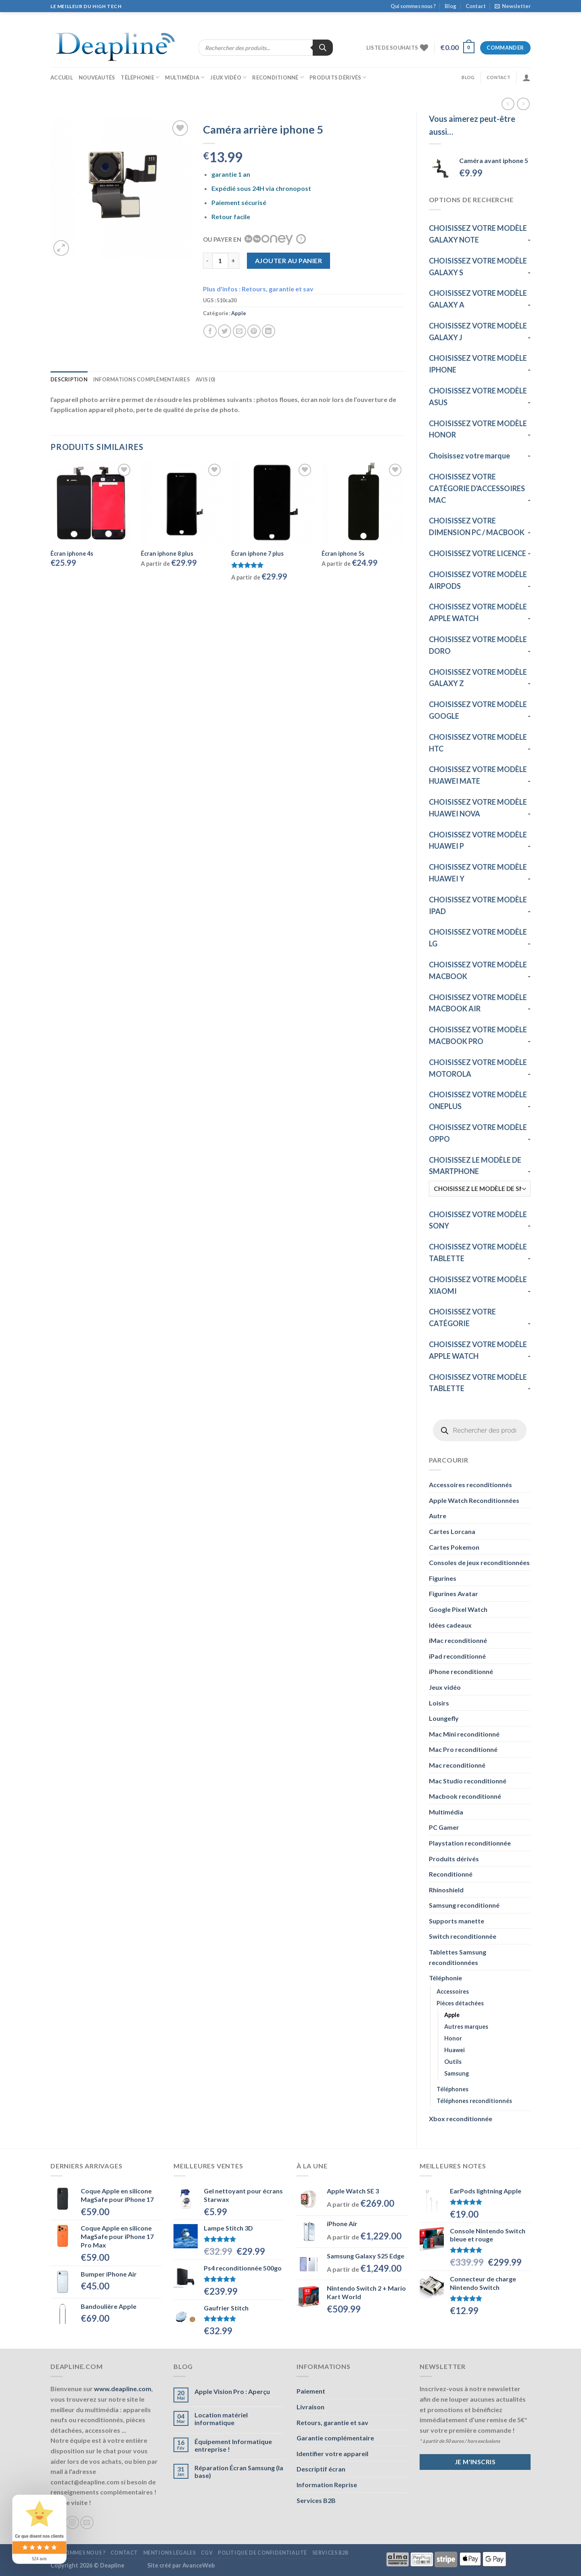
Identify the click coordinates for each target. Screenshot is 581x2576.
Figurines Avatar (453, 1593)
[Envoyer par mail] (239, 331)
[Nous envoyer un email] (87, 2522)
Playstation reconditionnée (470, 1843)
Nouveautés (97, 77)
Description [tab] (69, 379)
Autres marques (466, 2026)
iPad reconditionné (457, 1656)
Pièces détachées (460, 2003)
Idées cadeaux (450, 1625)
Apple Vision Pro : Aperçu (232, 2391)
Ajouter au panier (288, 260)
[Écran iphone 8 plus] (182, 503)
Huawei (454, 2050)
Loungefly (444, 1718)
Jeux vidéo (228, 77)
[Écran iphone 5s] (363, 503)
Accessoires (453, 1991)
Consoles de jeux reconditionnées (479, 1562)
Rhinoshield (446, 1890)
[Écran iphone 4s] (91, 503)
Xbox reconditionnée (460, 2118)
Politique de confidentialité (262, 2553)
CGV (207, 2553)
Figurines (442, 1578)
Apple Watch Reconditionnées (474, 1500)
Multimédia (185, 77)
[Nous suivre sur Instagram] (72, 2522)
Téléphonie (140, 77)
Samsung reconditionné (464, 1905)
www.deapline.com (122, 2388)
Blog (450, 6)
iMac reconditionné (458, 1640)
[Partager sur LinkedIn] (268, 331)
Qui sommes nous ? (413, 6)
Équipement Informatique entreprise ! (233, 2445)
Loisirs (439, 1703)
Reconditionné (278, 77)
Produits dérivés (338, 77)
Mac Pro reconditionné (463, 1749)
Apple (452, 2014)
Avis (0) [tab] (205, 379)
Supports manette (456, 1921)
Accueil (61, 77)
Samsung (456, 2073)
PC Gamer (444, 1827)
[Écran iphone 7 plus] (272, 503)
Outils (453, 2061)
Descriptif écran (321, 2469)
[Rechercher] (323, 48)
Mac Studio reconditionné (467, 1781)
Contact (476, 6)
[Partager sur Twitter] (224, 331)
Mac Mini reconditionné (464, 1734)
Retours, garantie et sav (332, 2422)
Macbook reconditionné (465, 1796)
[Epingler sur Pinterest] (254, 331)
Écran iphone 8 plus (167, 553)
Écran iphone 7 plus (257, 553)
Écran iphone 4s (71, 553)
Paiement (311, 2391)
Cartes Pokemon (454, 1547)
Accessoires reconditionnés (470, 1484)
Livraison (310, 2407)
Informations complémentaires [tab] (141, 379)
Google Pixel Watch (458, 1609)
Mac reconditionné (457, 1765)
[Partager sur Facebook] (210, 331)
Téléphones (452, 2089)
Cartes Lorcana (452, 1531)
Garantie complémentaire (335, 2438)
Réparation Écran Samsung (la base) (238, 2471)
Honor (453, 2038)
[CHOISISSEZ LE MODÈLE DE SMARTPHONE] (480, 1189)
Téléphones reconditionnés (474, 2100)
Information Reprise (327, 2484)
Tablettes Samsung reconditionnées (457, 1957)
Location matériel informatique (221, 2418)
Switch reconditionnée (462, 1936)
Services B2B (316, 2500)
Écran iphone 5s (343, 553)
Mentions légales (169, 2553)
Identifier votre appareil (332, 2453)
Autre (437, 1515)
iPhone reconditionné (461, 1671)
